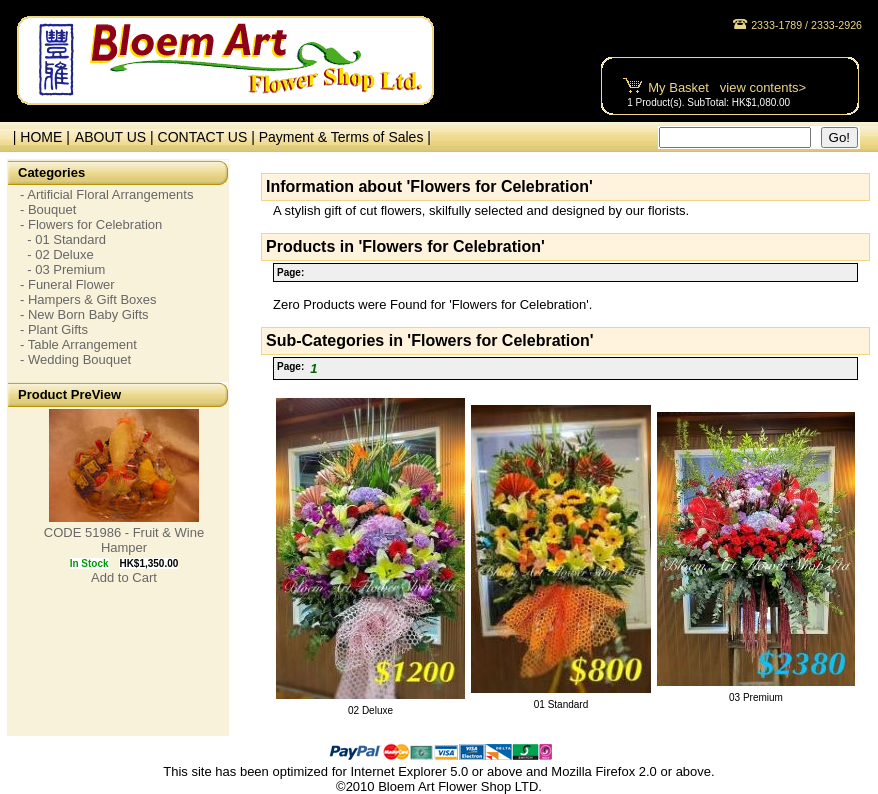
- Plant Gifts (54, 329)
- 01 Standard (63, 239)
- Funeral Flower (67, 284)
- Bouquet (48, 209)
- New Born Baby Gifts (84, 314)
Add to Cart (124, 577)
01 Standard (561, 704)
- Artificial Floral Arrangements (106, 194)
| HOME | (37, 137)
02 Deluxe (370, 710)
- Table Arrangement (78, 344)
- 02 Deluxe (57, 254)
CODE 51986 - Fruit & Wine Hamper (124, 540)
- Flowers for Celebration (91, 224)
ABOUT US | (116, 137)
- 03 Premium (62, 269)
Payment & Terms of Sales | (345, 137)
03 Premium (756, 697)
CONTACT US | (208, 137)
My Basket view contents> (727, 87)
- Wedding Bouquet (75, 359)
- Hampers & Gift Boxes (88, 299)
